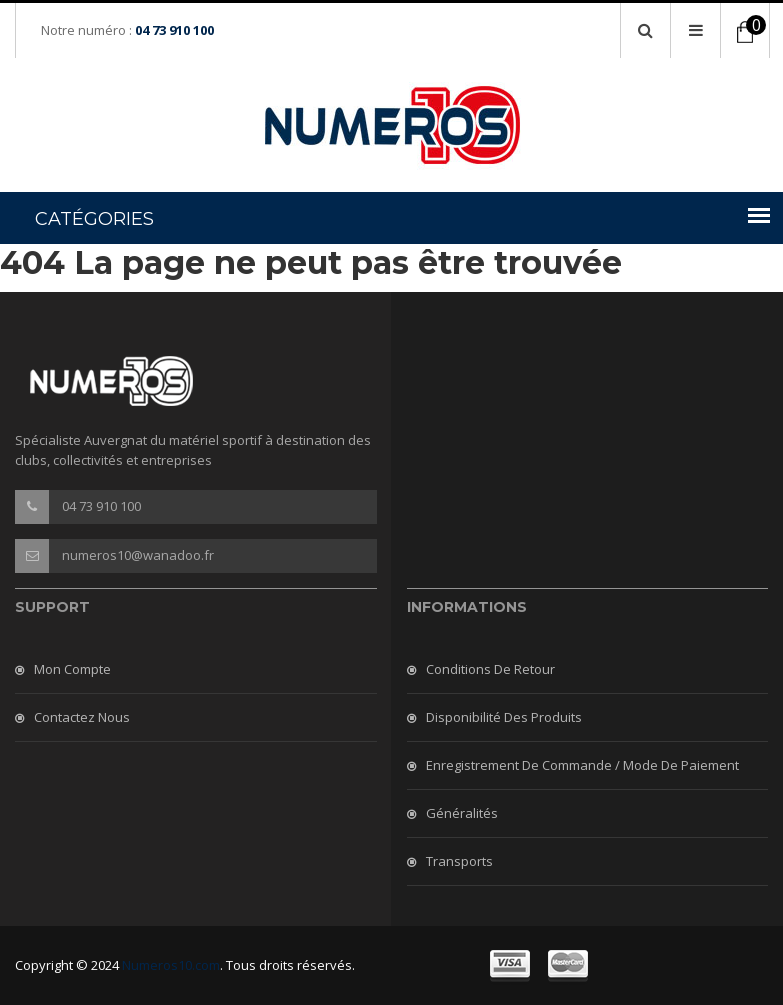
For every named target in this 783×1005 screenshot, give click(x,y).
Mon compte (72, 669)
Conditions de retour (490, 669)
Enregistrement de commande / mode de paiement (582, 765)
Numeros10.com (171, 965)
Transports (459, 861)
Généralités (462, 813)
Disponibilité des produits (504, 717)
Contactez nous (82, 717)
